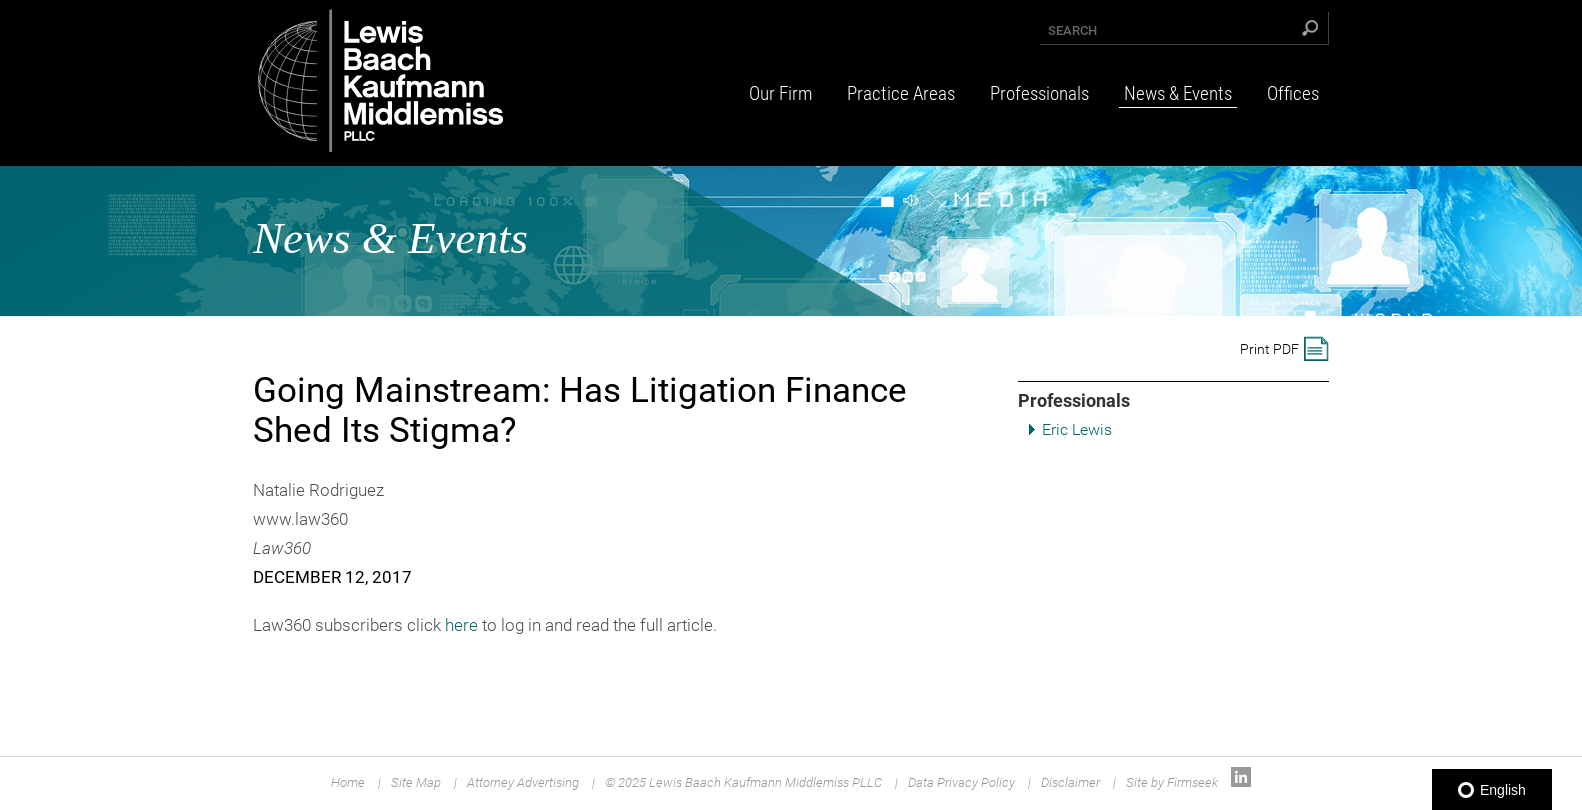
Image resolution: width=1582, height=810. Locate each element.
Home (348, 782)
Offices (1293, 93)
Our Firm (780, 93)
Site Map (416, 782)
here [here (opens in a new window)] (461, 625)
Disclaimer (1070, 782)
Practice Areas (901, 93)
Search (1072, 30)
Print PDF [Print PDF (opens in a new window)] (1269, 349)
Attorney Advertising (523, 782)
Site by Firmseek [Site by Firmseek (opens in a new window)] (1172, 782)
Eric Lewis (1077, 429)
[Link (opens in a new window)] (1241, 782)
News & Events (1178, 93)
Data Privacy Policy (961, 782)
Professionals (1039, 93)
